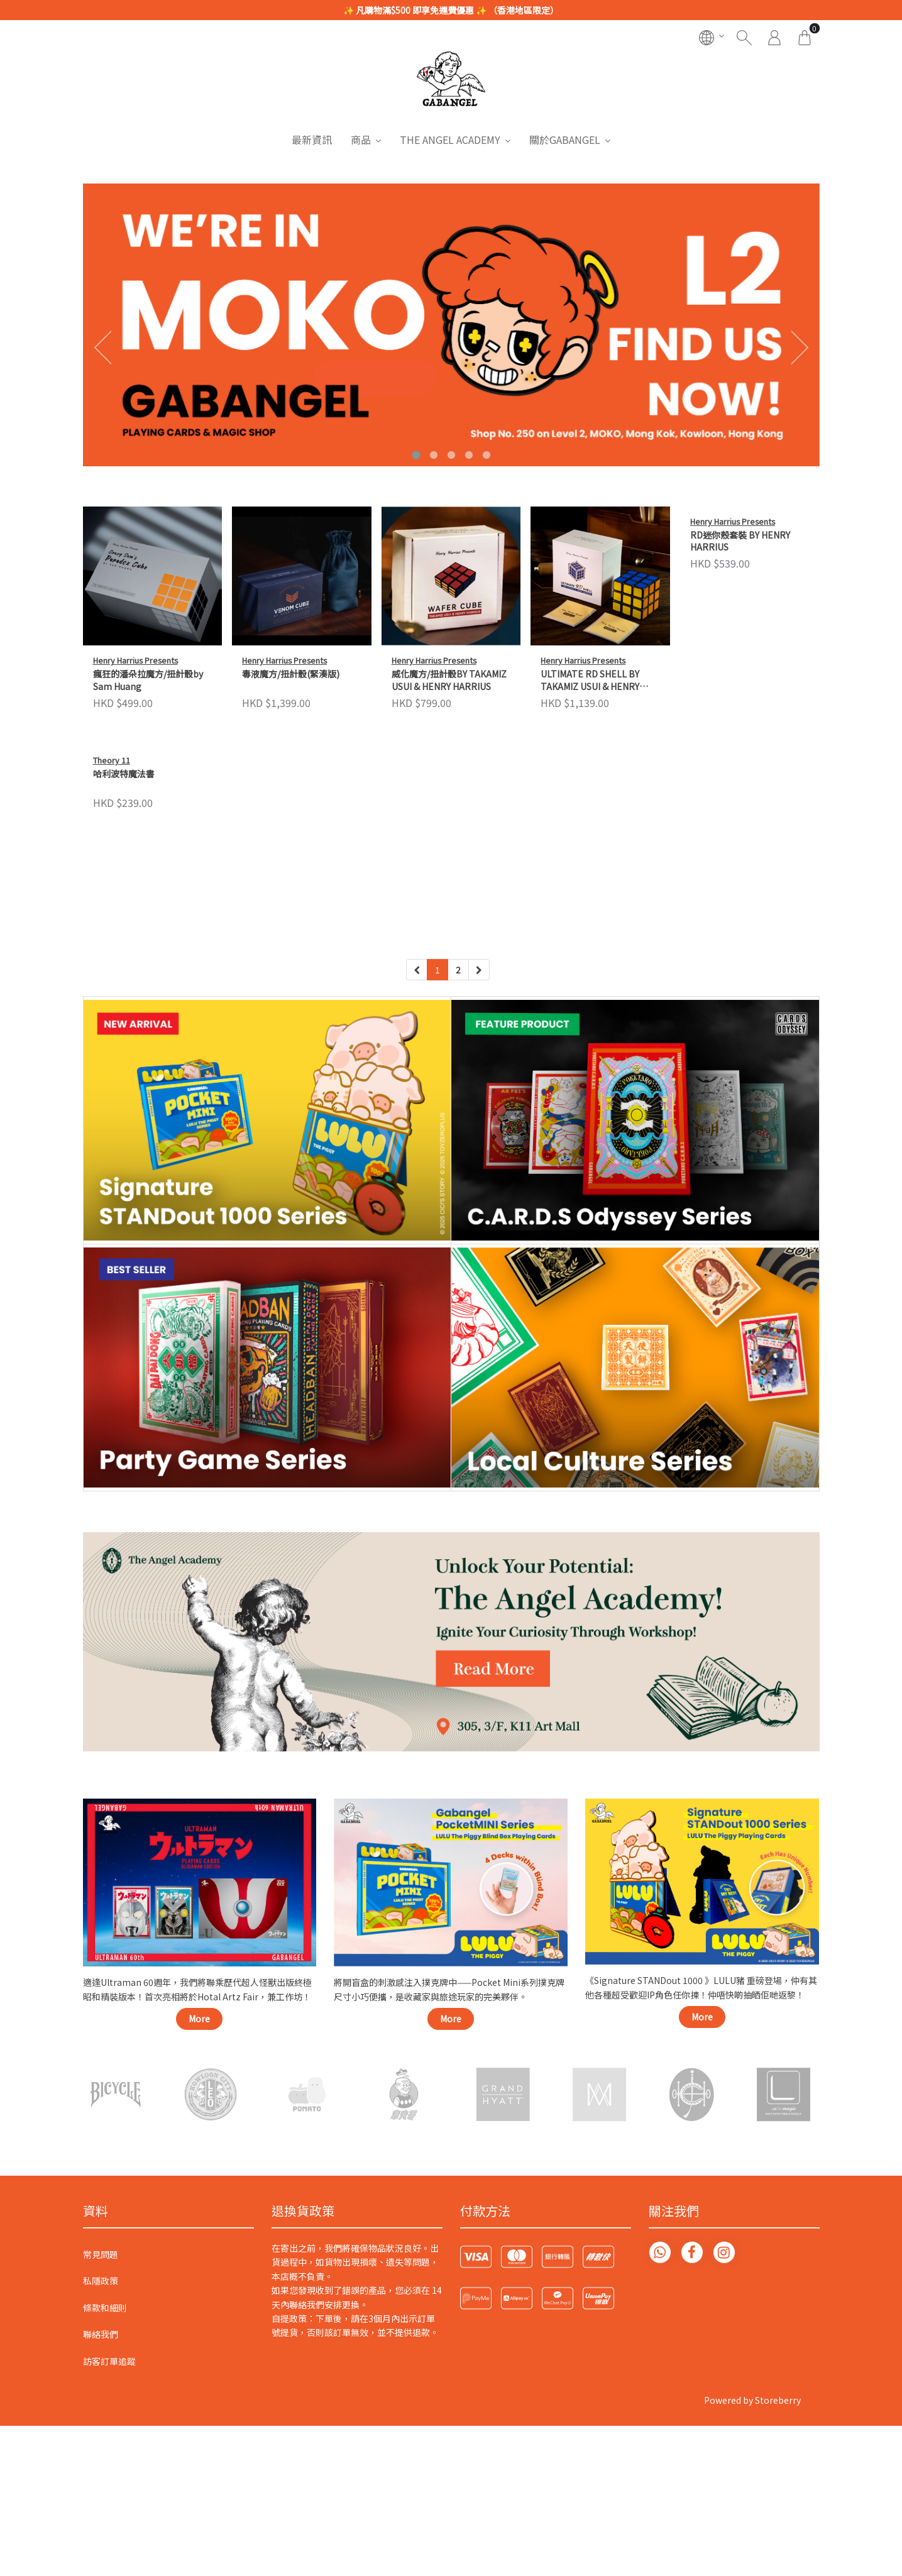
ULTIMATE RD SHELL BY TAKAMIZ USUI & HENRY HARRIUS (590, 680)
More (199, 2056)
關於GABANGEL (564, 139)
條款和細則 (105, 2345)
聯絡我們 (100, 2372)
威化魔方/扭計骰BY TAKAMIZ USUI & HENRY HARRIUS (449, 680)
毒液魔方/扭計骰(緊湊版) (290, 674)
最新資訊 (312, 139)
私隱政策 (100, 2319)
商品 (361, 139)
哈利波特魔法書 (124, 913)
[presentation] (98, 347)
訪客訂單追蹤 (109, 2398)
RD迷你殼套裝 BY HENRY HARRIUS (740, 680)
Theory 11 (111, 899)
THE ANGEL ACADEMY (450, 139)
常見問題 (100, 2292)
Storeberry (778, 2437)
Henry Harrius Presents (135, 660)
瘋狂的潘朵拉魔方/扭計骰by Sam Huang (148, 680)
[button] (416, 455)
